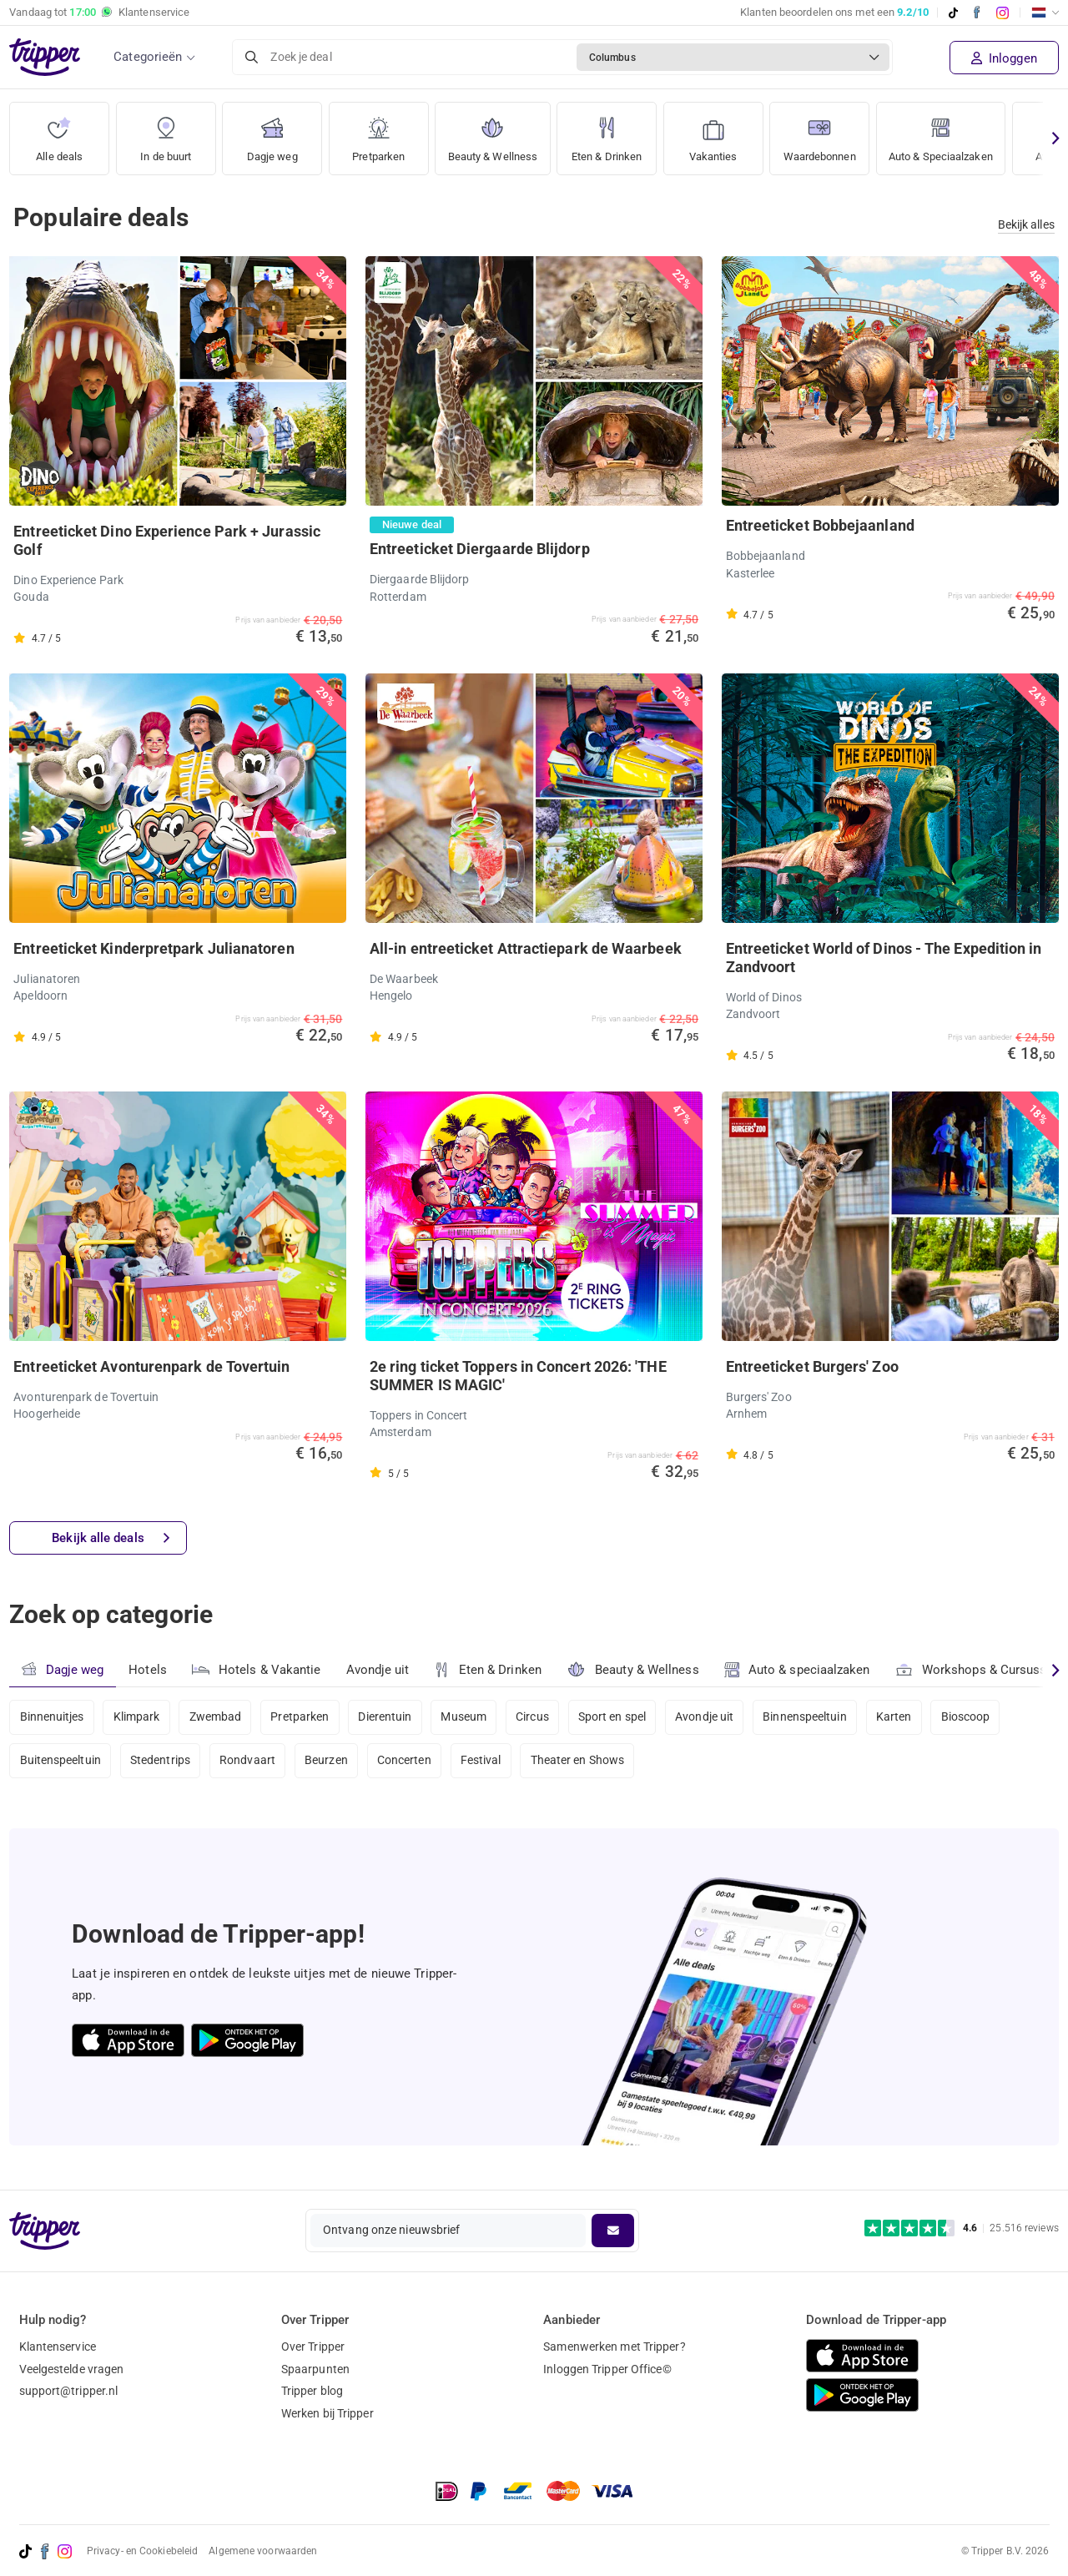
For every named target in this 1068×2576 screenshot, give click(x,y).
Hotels (147, 1669)
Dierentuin (387, 1717)
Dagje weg (272, 133)
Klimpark (136, 1717)
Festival (483, 1761)
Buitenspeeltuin (61, 1761)
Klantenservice (57, 2346)
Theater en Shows (581, 1761)
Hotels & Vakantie (256, 1667)
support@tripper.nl (68, 2390)
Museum (467, 1717)
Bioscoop (971, 1717)
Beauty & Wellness (496, 133)
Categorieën (147, 56)
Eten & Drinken (614, 133)
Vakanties (723, 133)
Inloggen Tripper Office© (607, 2369)
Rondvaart (249, 1761)
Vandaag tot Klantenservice (99, 12)
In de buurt (166, 133)
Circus (535, 1717)
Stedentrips (161, 1761)
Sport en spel (616, 1717)
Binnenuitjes (52, 1717)
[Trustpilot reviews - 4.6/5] (961, 2228)
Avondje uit (378, 1669)
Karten (900, 1717)
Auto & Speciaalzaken (963, 133)
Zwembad (216, 1717)
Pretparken (379, 133)
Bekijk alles (1026, 224)
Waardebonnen (833, 133)
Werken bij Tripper (327, 2413)
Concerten (407, 1761)
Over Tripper (313, 2346)
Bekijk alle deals (110, 1538)
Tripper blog (312, 2390)
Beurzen (328, 1761)
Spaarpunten (315, 2369)
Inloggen (1004, 58)
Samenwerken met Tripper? (614, 2346)
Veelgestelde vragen (71, 2369)
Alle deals (59, 133)
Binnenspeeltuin (810, 1717)
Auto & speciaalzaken (798, 1669)
